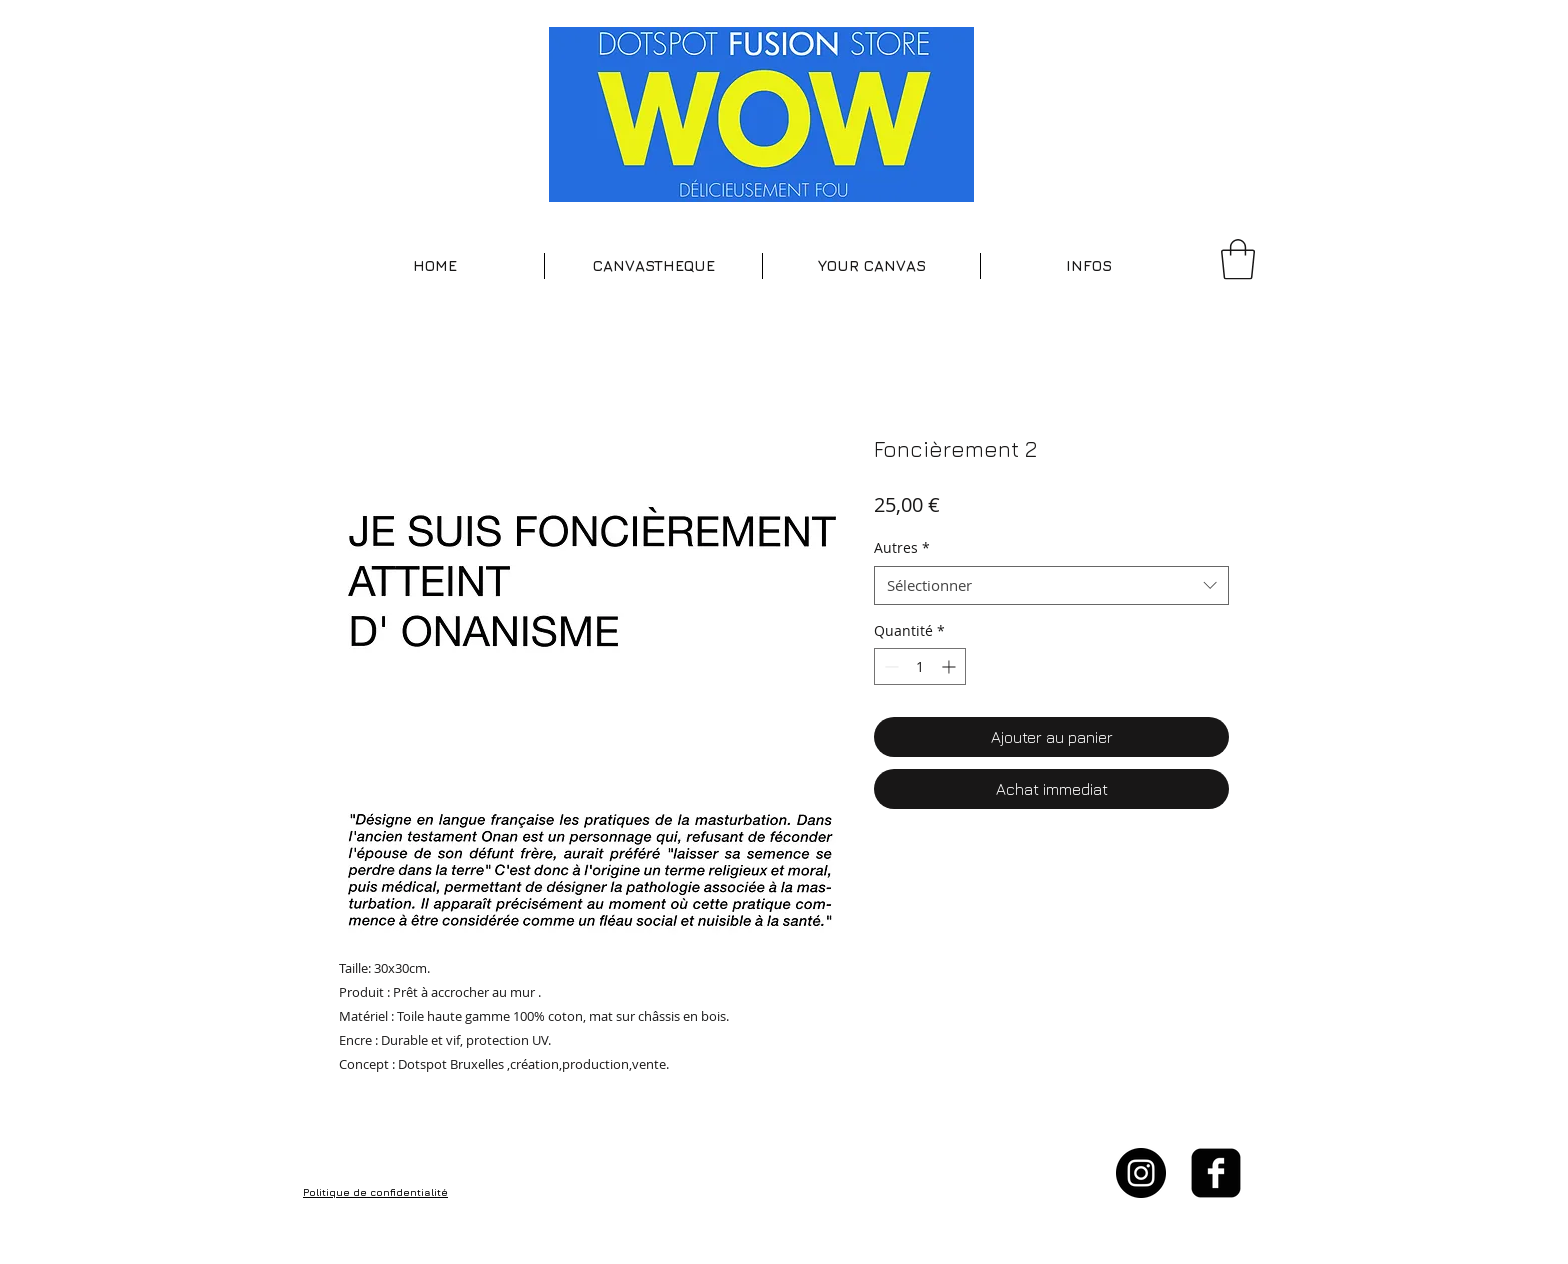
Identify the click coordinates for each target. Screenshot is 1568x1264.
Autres (902, 547)
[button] (653, 266)
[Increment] (950, 666)
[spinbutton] (920, 666)
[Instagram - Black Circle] (1141, 1173)
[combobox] (1051, 585)
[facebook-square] (1216, 1173)
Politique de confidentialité (375, 1192)
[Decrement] (889, 666)
